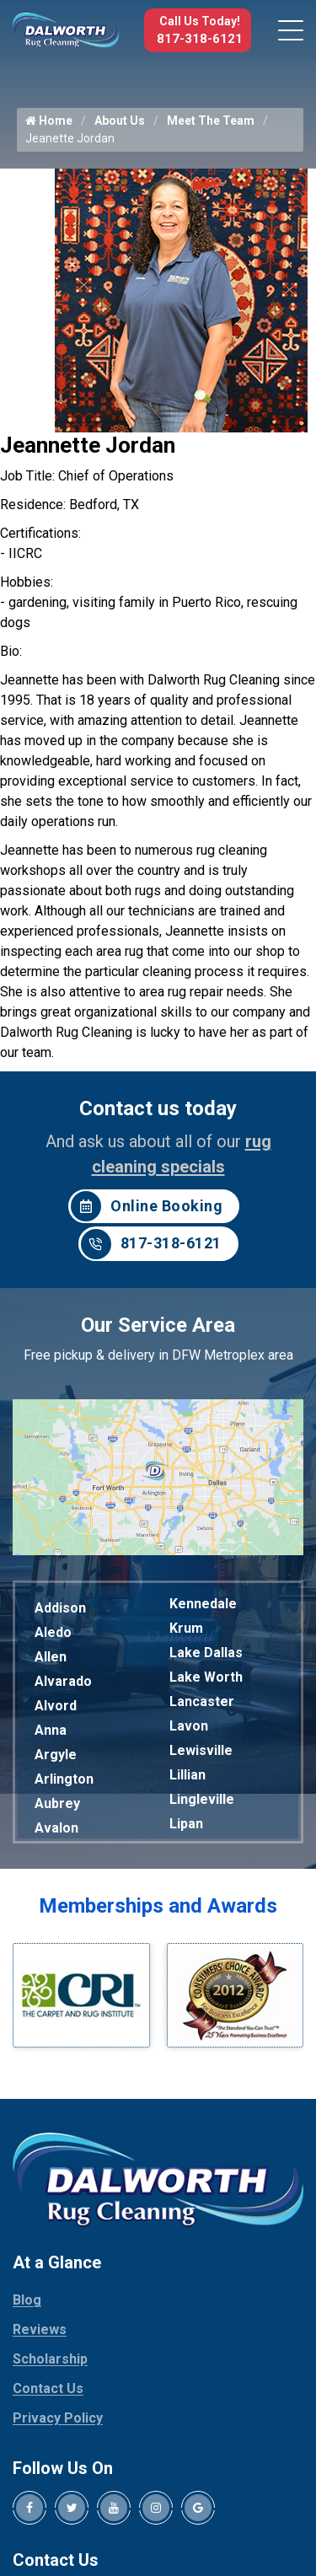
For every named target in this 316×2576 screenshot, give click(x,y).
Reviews (40, 2329)
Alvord (56, 1706)
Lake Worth (206, 1677)
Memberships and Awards (158, 1906)
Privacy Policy (58, 2418)
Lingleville (201, 1799)
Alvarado (63, 1681)
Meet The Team (210, 120)
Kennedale (203, 1604)
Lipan (186, 1824)
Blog (27, 2300)
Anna (51, 1730)
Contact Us (48, 2388)
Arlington (64, 1779)
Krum (186, 1628)
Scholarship (50, 2359)
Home (48, 120)
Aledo (53, 1632)
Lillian (187, 1775)
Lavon (188, 1726)
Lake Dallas (206, 1653)
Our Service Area (158, 1325)
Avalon (56, 1828)
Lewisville (201, 1750)
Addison (60, 1608)
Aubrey (57, 1803)
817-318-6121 (200, 38)
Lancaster (201, 1701)
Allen (51, 1657)
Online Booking (146, 1206)
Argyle (56, 1755)
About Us (119, 120)
